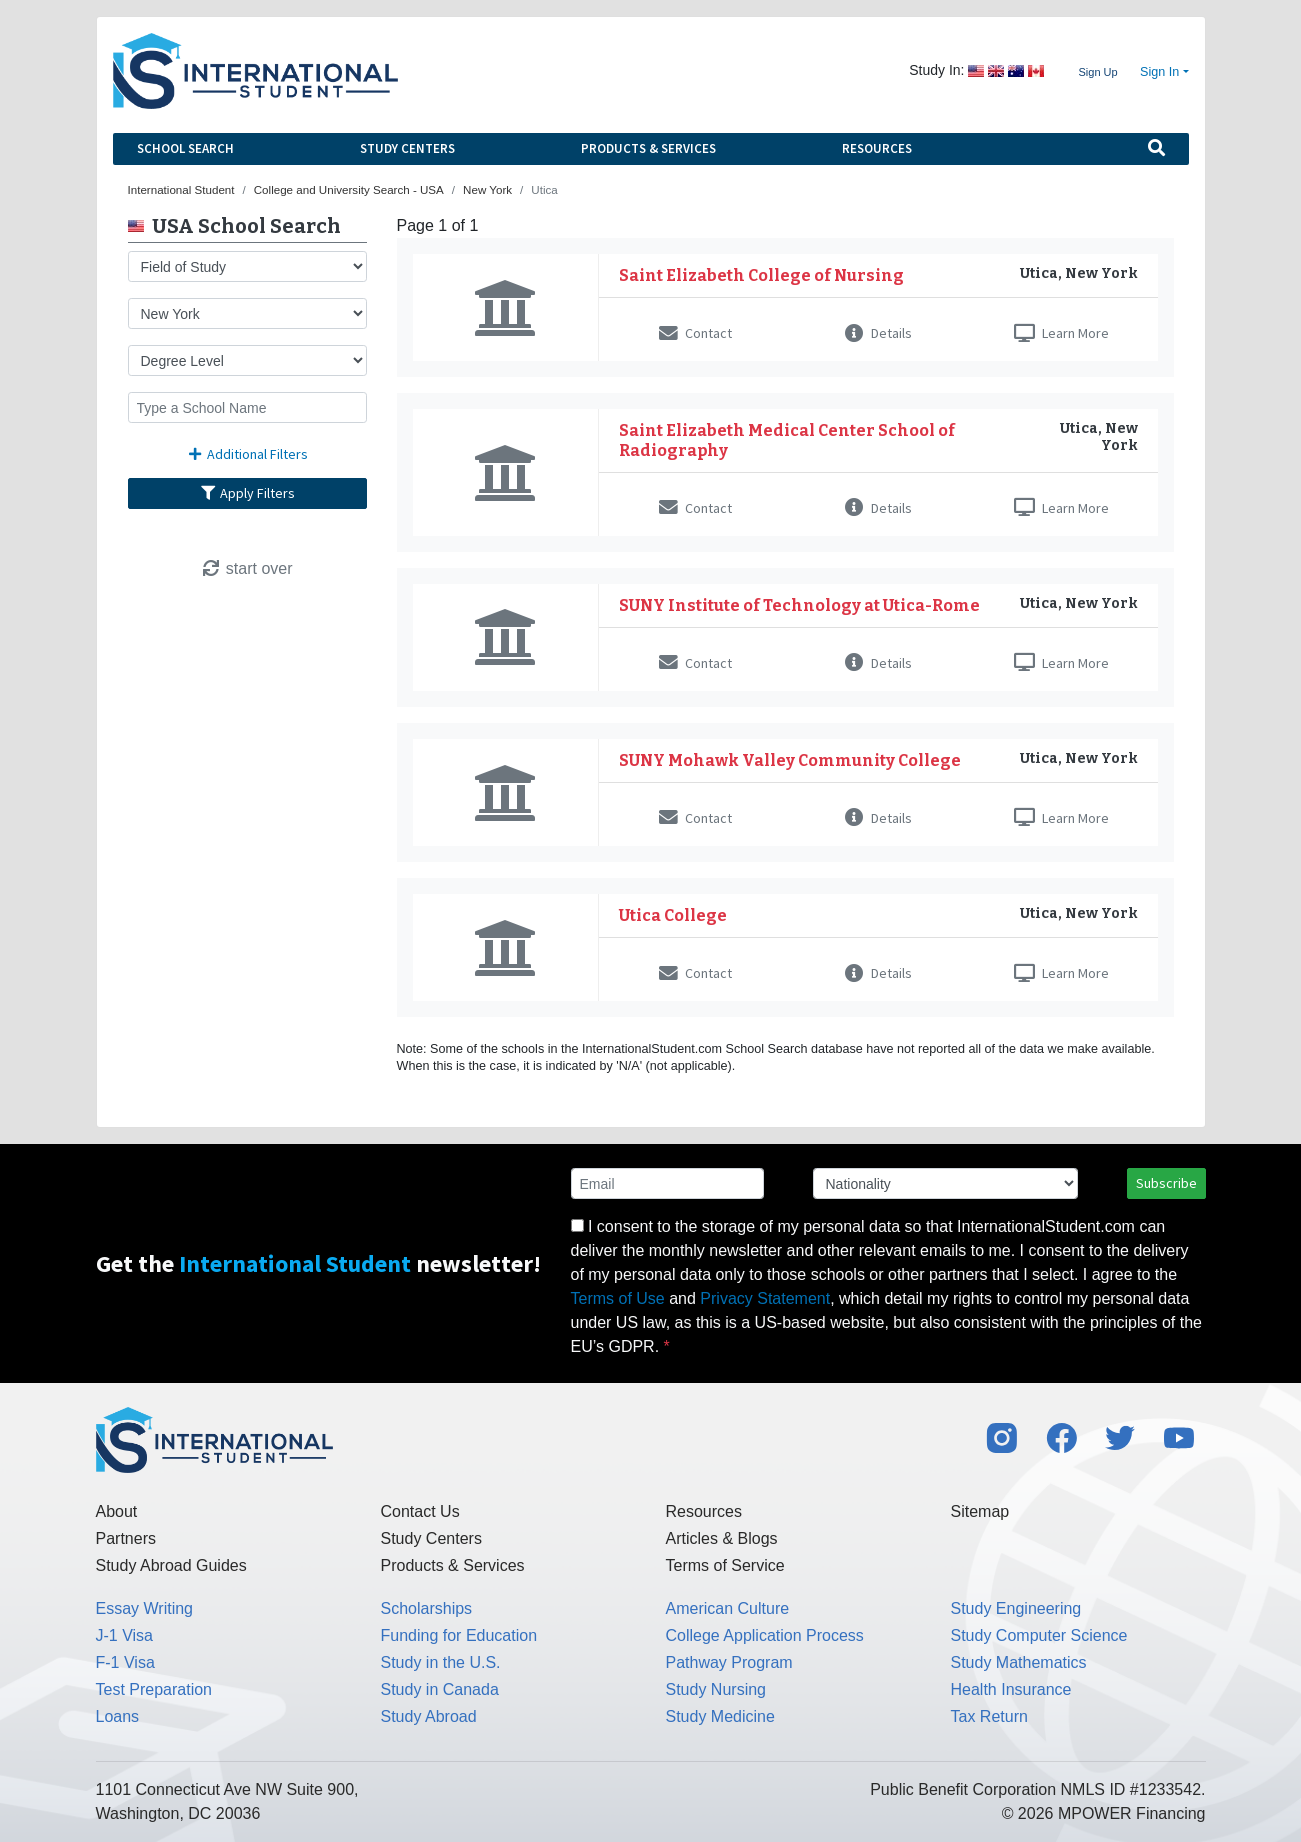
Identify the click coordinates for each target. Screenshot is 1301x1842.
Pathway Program (729, 1662)
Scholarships (427, 1608)
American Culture (728, 1608)
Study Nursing (716, 1689)
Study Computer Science (1039, 1635)
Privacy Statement (765, 1298)
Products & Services (648, 148)
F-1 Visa (125, 1662)
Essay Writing (145, 1608)
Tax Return (989, 1716)
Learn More (1061, 333)
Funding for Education (459, 1635)
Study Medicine (720, 1716)
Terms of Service (725, 1565)
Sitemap (980, 1511)
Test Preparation (154, 1689)
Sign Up (1097, 72)
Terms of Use (618, 1298)
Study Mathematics (1019, 1662)
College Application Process (765, 1635)
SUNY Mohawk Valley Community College (790, 760)
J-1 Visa (125, 1635)
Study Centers (407, 148)
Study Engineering (1016, 1608)
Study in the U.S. (441, 1662)
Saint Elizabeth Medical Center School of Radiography (787, 440)
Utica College (673, 915)
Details (878, 333)
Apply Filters (247, 493)
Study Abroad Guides (171, 1565)
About (117, 1511)
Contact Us (420, 1511)
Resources (877, 148)
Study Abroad (429, 1716)
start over (246, 568)
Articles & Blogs (722, 1538)
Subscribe (1166, 1183)
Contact (695, 333)
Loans (118, 1716)
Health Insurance (1011, 1689)
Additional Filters (247, 454)
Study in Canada (440, 1689)
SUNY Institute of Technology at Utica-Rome (799, 605)
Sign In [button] (1159, 72)
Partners (126, 1538)
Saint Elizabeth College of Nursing (761, 275)
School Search (185, 148)
